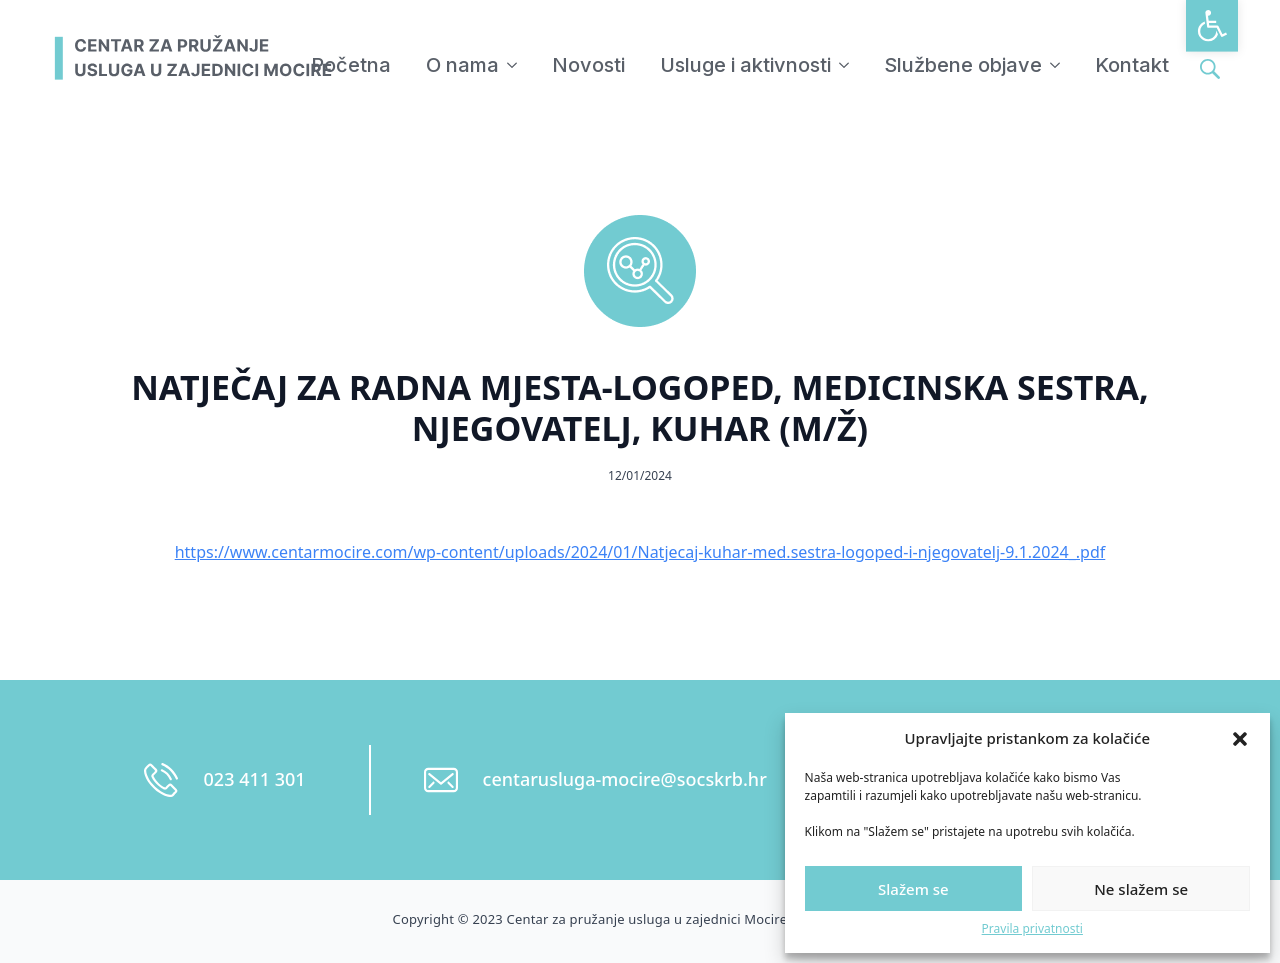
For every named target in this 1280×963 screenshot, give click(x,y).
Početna (351, 65)
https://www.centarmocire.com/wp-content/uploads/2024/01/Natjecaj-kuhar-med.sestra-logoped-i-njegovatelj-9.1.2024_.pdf (640, 552)
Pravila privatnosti (1032, 929)
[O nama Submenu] (513, 65)
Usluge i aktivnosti (745, 65)
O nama (462, 65)
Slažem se (913, 889)
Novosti (588, 65)
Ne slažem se (1141, 889)
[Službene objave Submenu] (1056, 65)
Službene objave (963, 65)
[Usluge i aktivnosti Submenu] (845, 65)
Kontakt (1132, 65)
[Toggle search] (1210, 69)
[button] (1212, 26)
